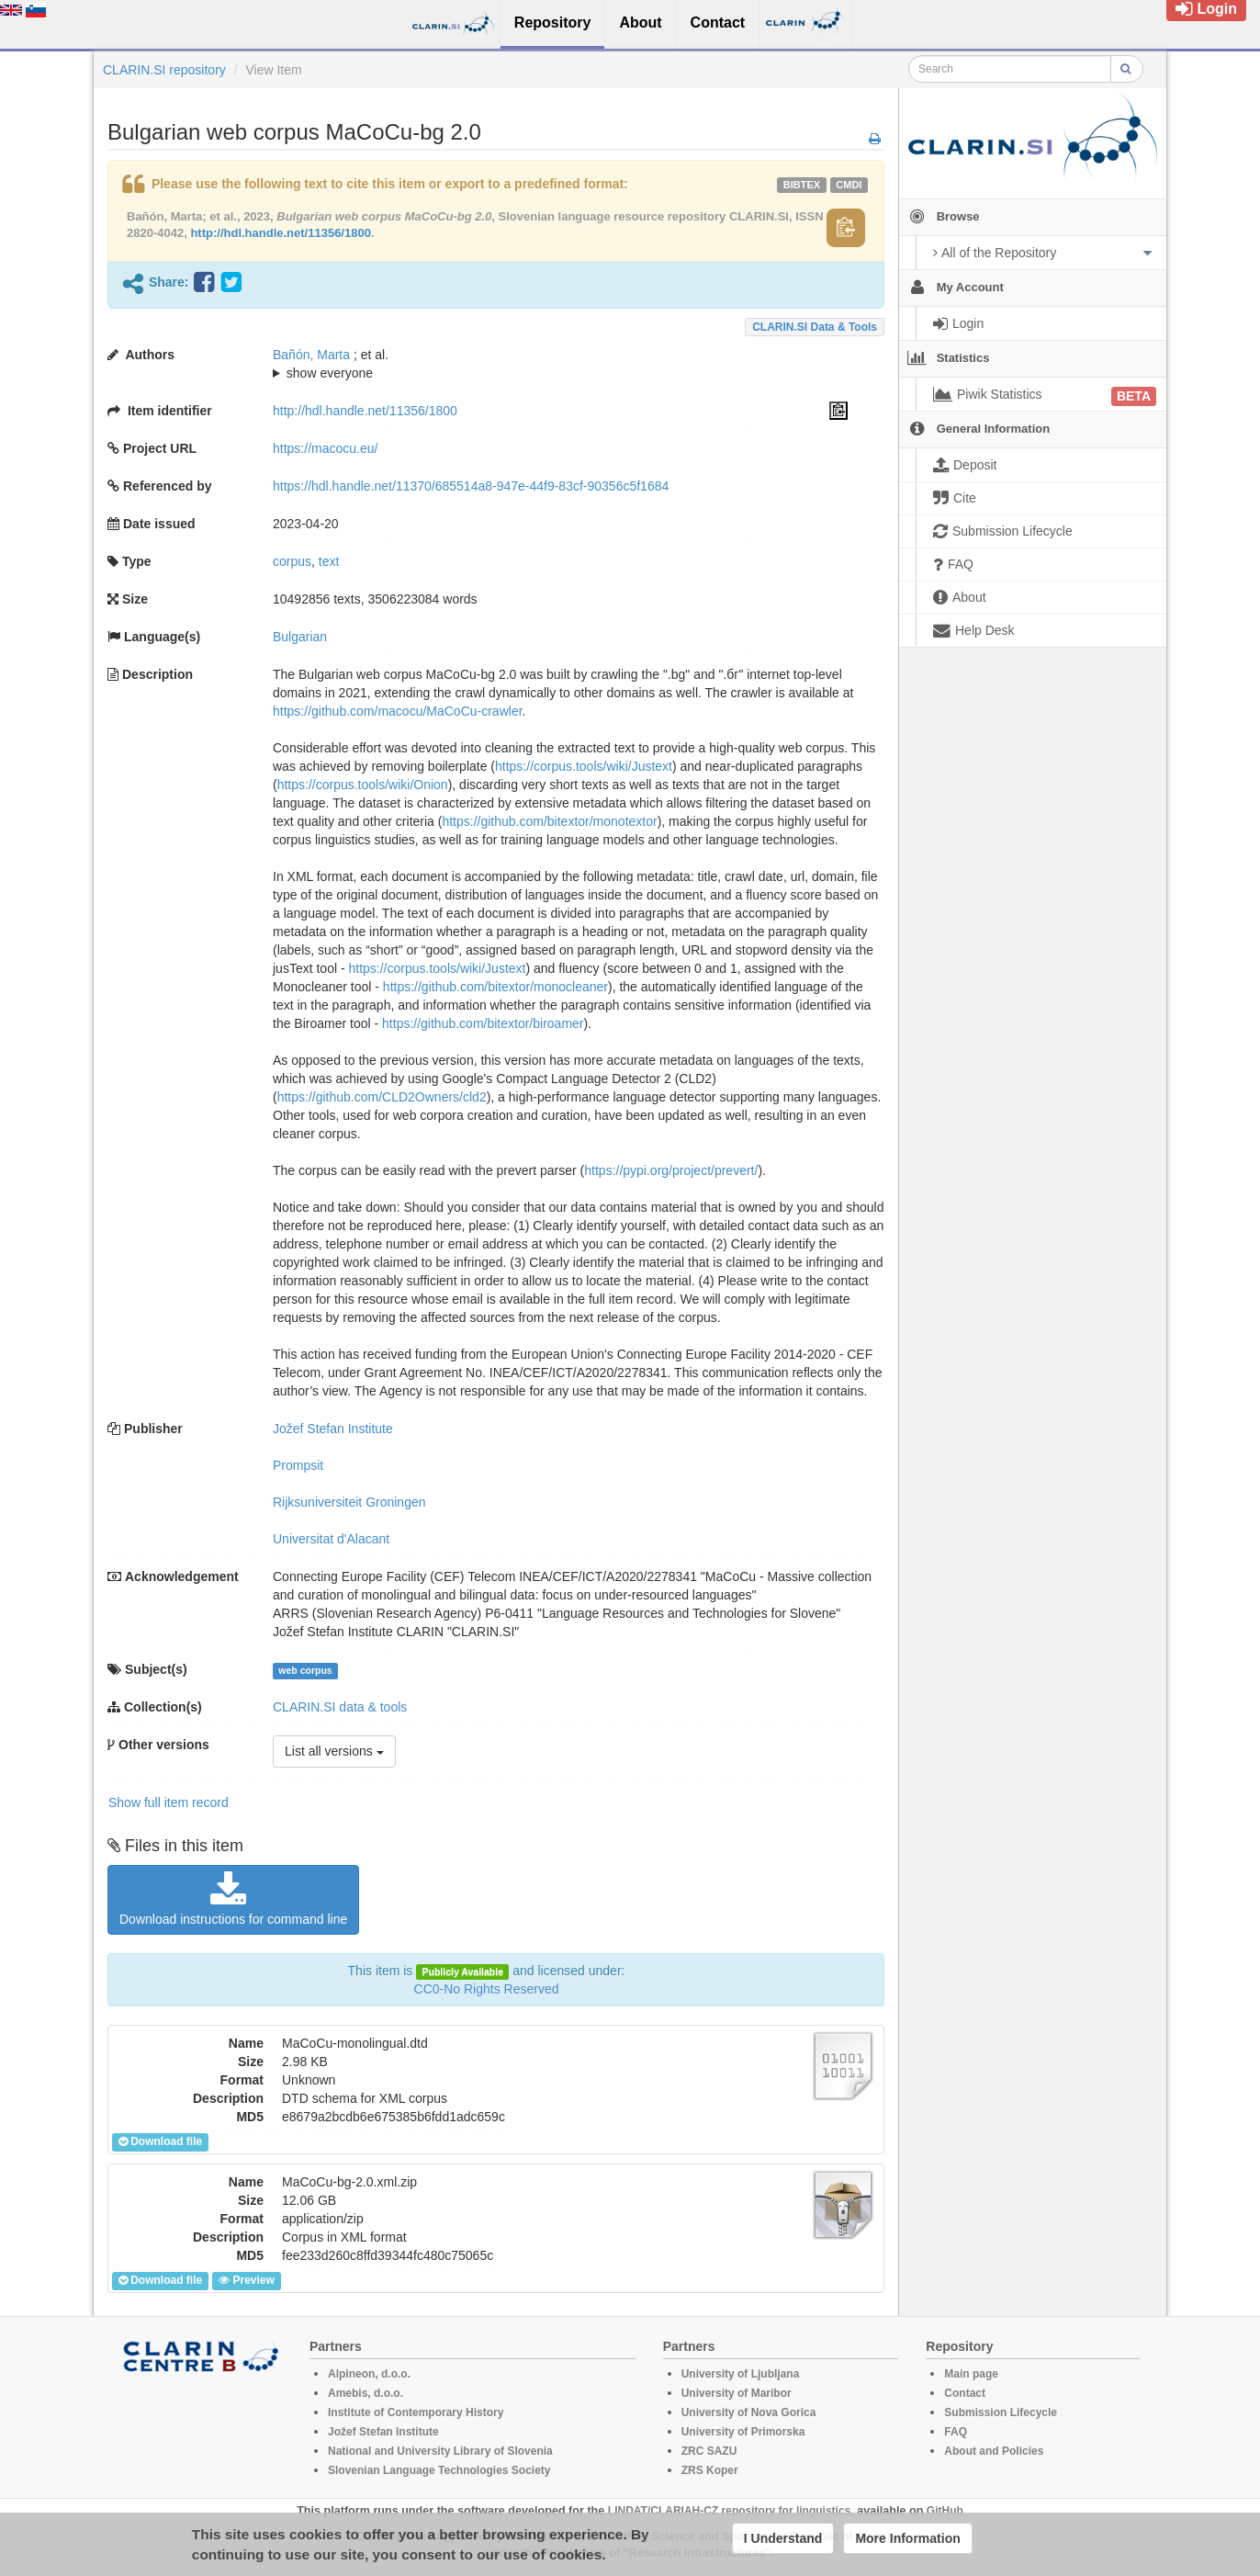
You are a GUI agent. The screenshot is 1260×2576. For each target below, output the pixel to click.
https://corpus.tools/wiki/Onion (362, 784)
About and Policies (993, 2451)
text (329, 561)
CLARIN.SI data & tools (814, 327)
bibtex (801, 184)
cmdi (848, 184)
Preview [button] (246, 2280)
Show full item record (168, 1802)
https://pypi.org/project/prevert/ (671, 1170)
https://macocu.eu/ (325, 448)
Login (1206, 9)
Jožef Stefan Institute (333, 1428)
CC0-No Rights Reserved (486, 1989)
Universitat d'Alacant (331, 1538)
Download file (160, 2141)
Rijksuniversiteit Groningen (349, 1502)
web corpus (305, 1670)
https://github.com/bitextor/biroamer (482, 1023)
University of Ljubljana (740, 2373)
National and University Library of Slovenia (440, 2451)
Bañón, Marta (311, 354)
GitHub (945, 2510)
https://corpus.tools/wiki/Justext (583, 766)
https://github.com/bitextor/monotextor (549, 821)
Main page (971, 2373)
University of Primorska (743, 2431)
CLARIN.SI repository (164, 69)
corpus (292, 561)
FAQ (955, 2431)
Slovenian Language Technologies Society (439, 2470)
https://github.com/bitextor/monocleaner (495, 986)
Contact (964, 2393)
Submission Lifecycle (1000, 2412)
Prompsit (298, 1465)
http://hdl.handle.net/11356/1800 (280, 233)
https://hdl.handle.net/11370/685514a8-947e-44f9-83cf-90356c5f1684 (471, 486)
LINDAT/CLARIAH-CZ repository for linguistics (729, 2510)
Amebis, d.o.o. (365, 2393)
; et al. (560, 364)
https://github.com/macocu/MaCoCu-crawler (398, 711)
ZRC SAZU (709, 2451)
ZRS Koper (709, 2470)
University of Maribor (736, 2393)
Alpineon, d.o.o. (369, 2373)
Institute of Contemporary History (415, 2412)
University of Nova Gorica (748, 2412)
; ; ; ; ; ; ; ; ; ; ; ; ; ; (560, 363)
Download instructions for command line (233, 1898)
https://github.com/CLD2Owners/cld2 (382, 1097)
